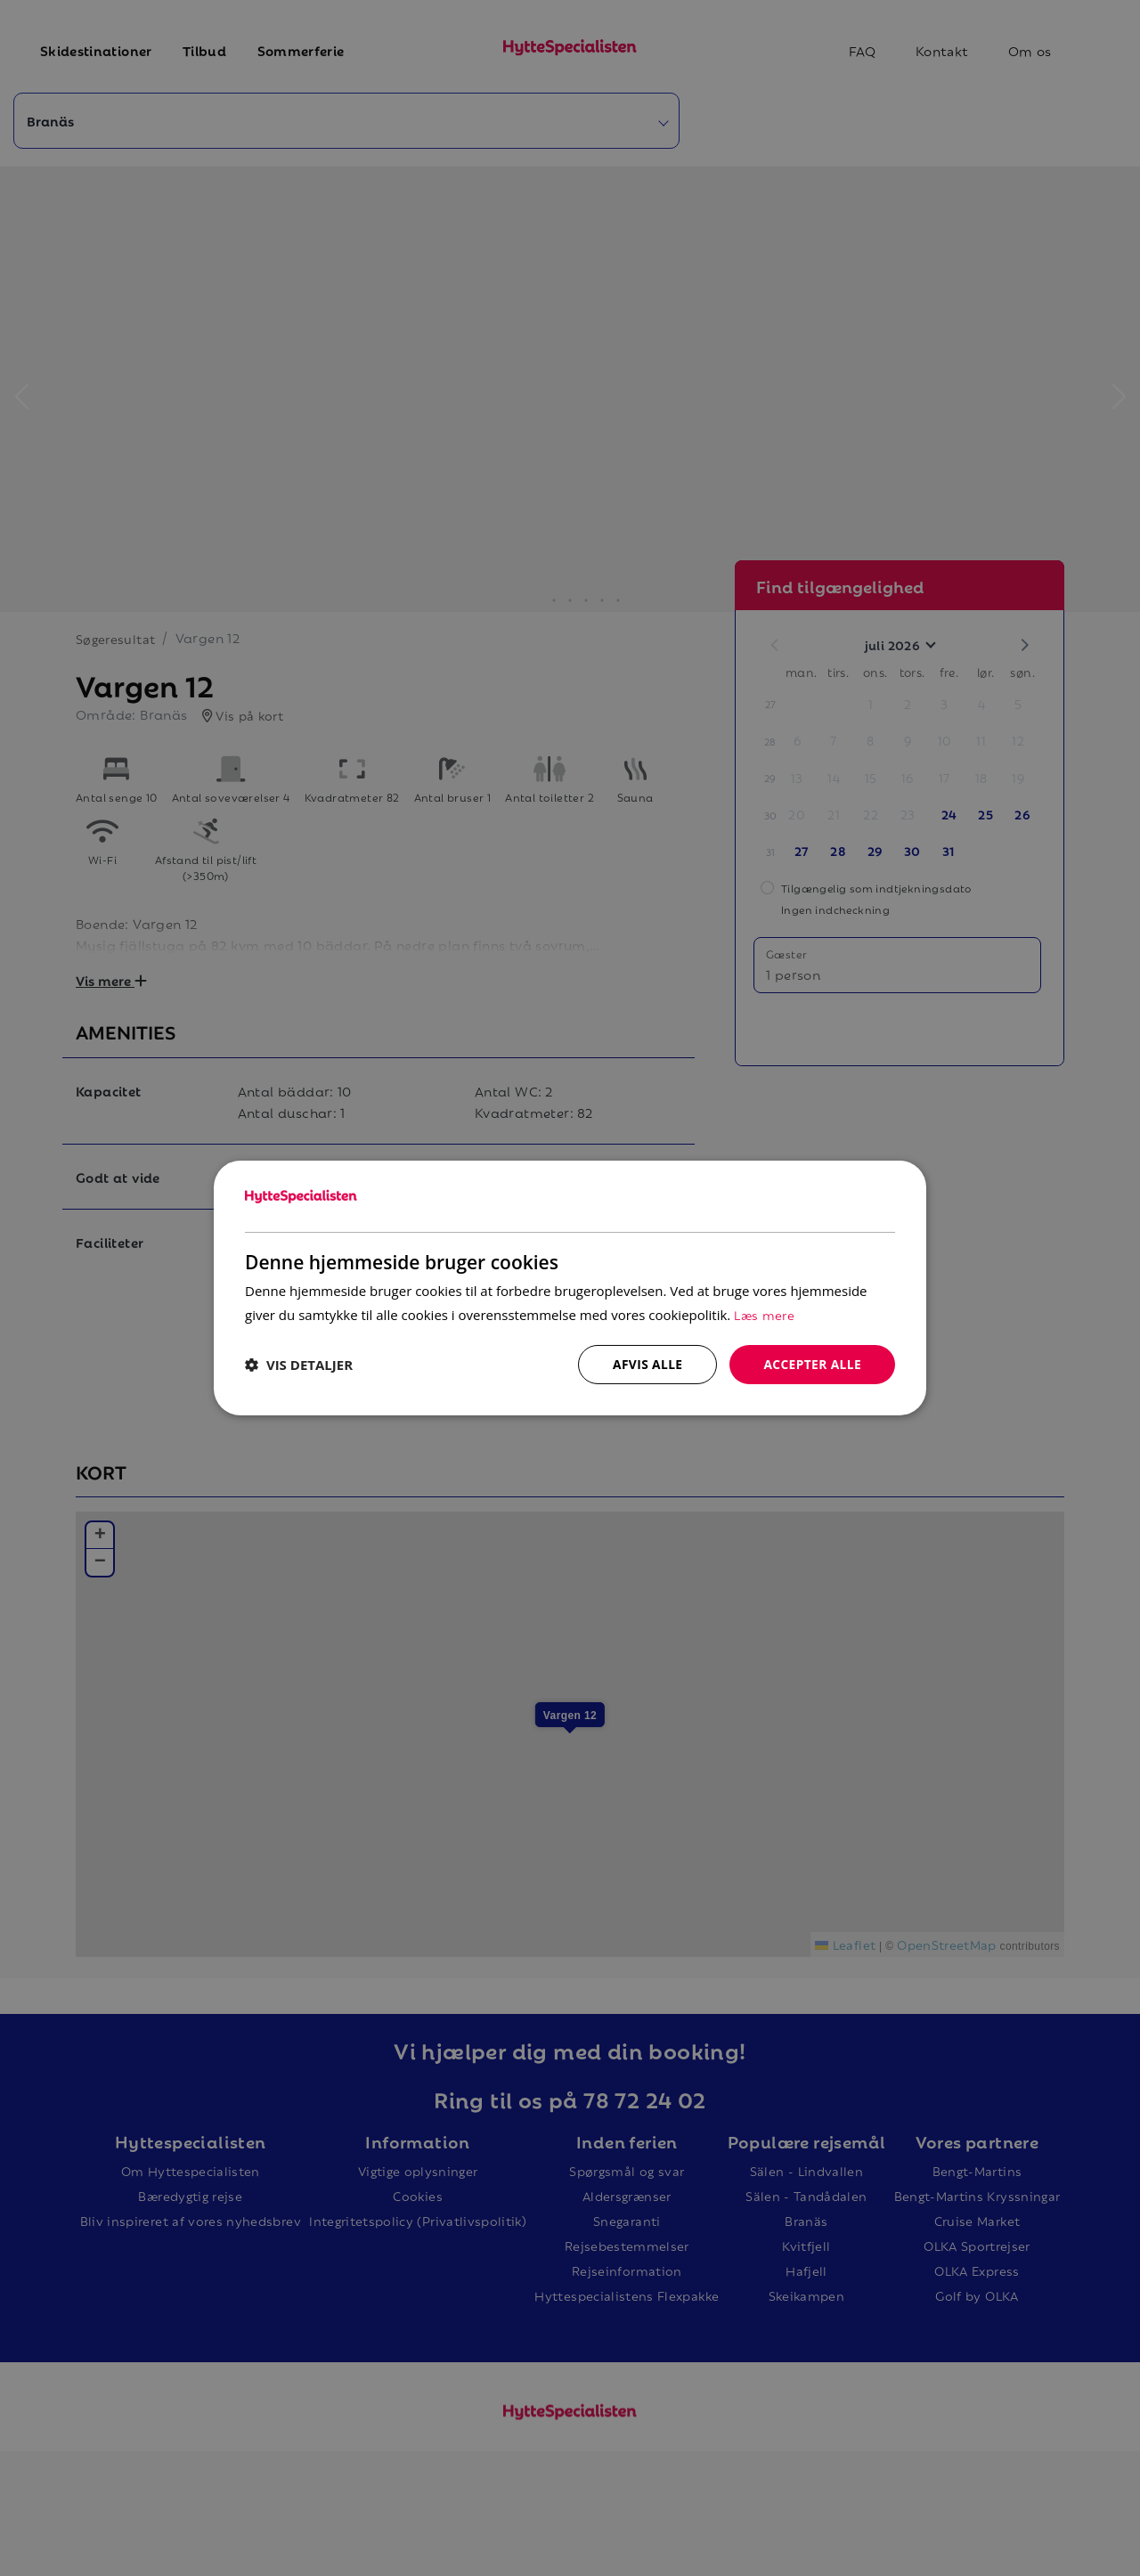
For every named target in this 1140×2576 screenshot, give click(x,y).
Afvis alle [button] (645, 1364)
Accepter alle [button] (811, 1364)
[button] (299, 1364)
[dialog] (570, 1288)
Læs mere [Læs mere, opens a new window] (764, 1314)
